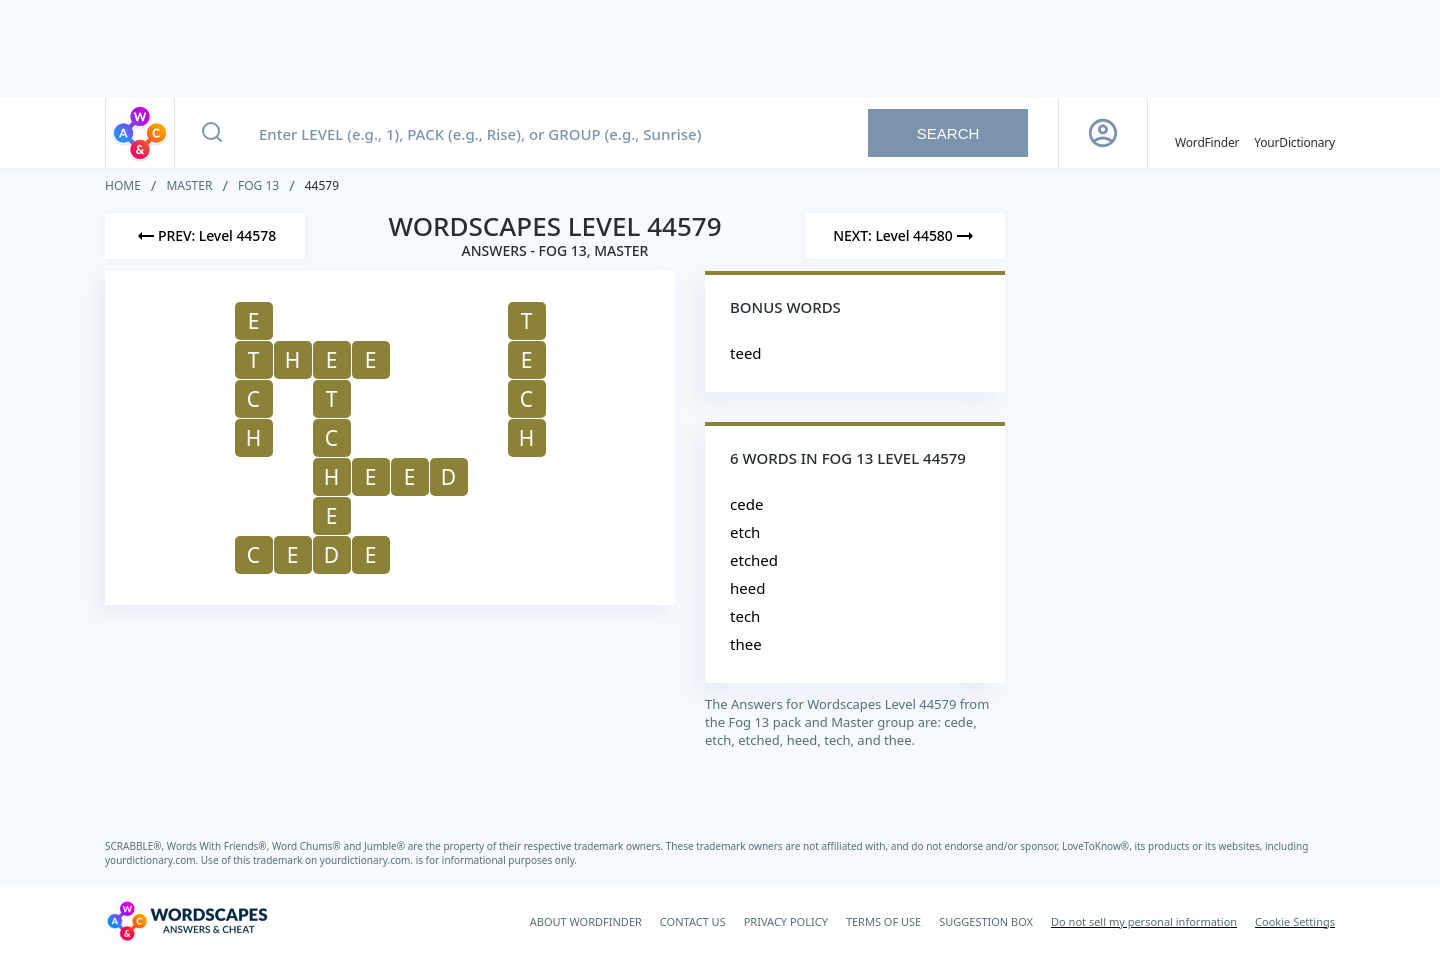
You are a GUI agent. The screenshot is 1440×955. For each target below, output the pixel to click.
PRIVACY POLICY (786, 921)
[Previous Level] (205, 236)
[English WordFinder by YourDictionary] (1207, 133)
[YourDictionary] (1294, 133)
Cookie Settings (1295, 921)
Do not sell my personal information (1144, 921)
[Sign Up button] (1103, 133)
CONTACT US (693, 921)
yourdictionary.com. (153, 860)
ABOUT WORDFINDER (586, 921)
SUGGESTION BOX (986, 921)
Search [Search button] (948, 133)
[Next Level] (905, 236)
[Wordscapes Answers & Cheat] (187, 921)
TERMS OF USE (883, 921)
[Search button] (212, 133)
